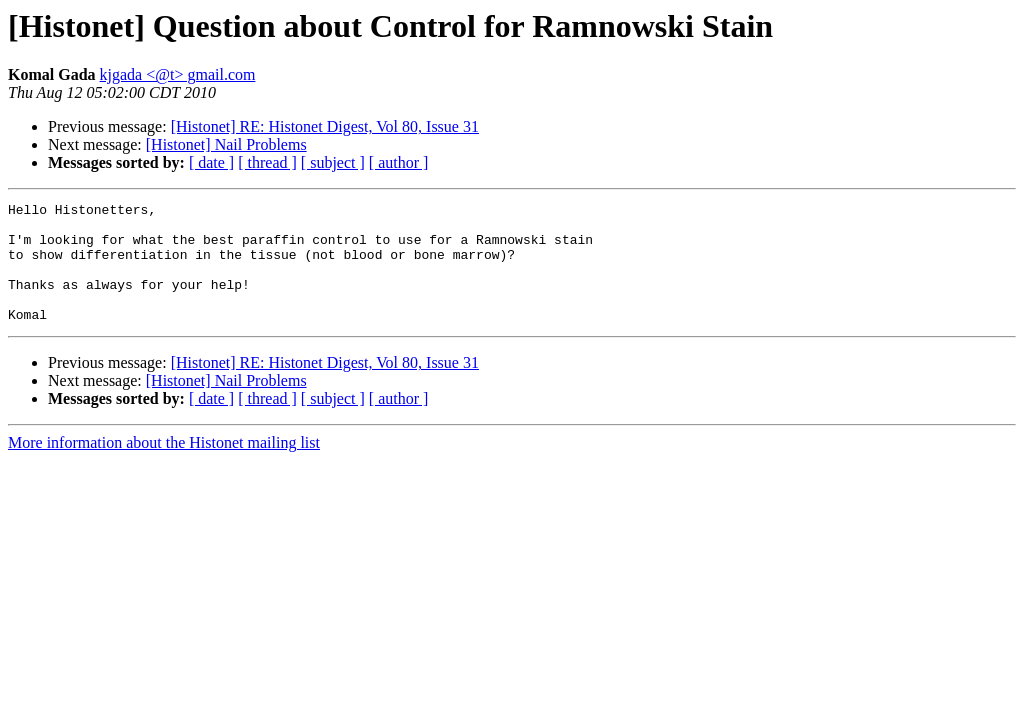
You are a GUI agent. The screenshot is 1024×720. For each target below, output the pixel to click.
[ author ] (399, 162)
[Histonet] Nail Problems (226, 144)
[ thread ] (267, 162)
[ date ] (211, 162)
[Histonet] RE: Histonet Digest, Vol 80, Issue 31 (325, 126)
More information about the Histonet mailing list (164, 466)
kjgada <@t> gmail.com (178, 74)
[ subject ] (333, 162)
